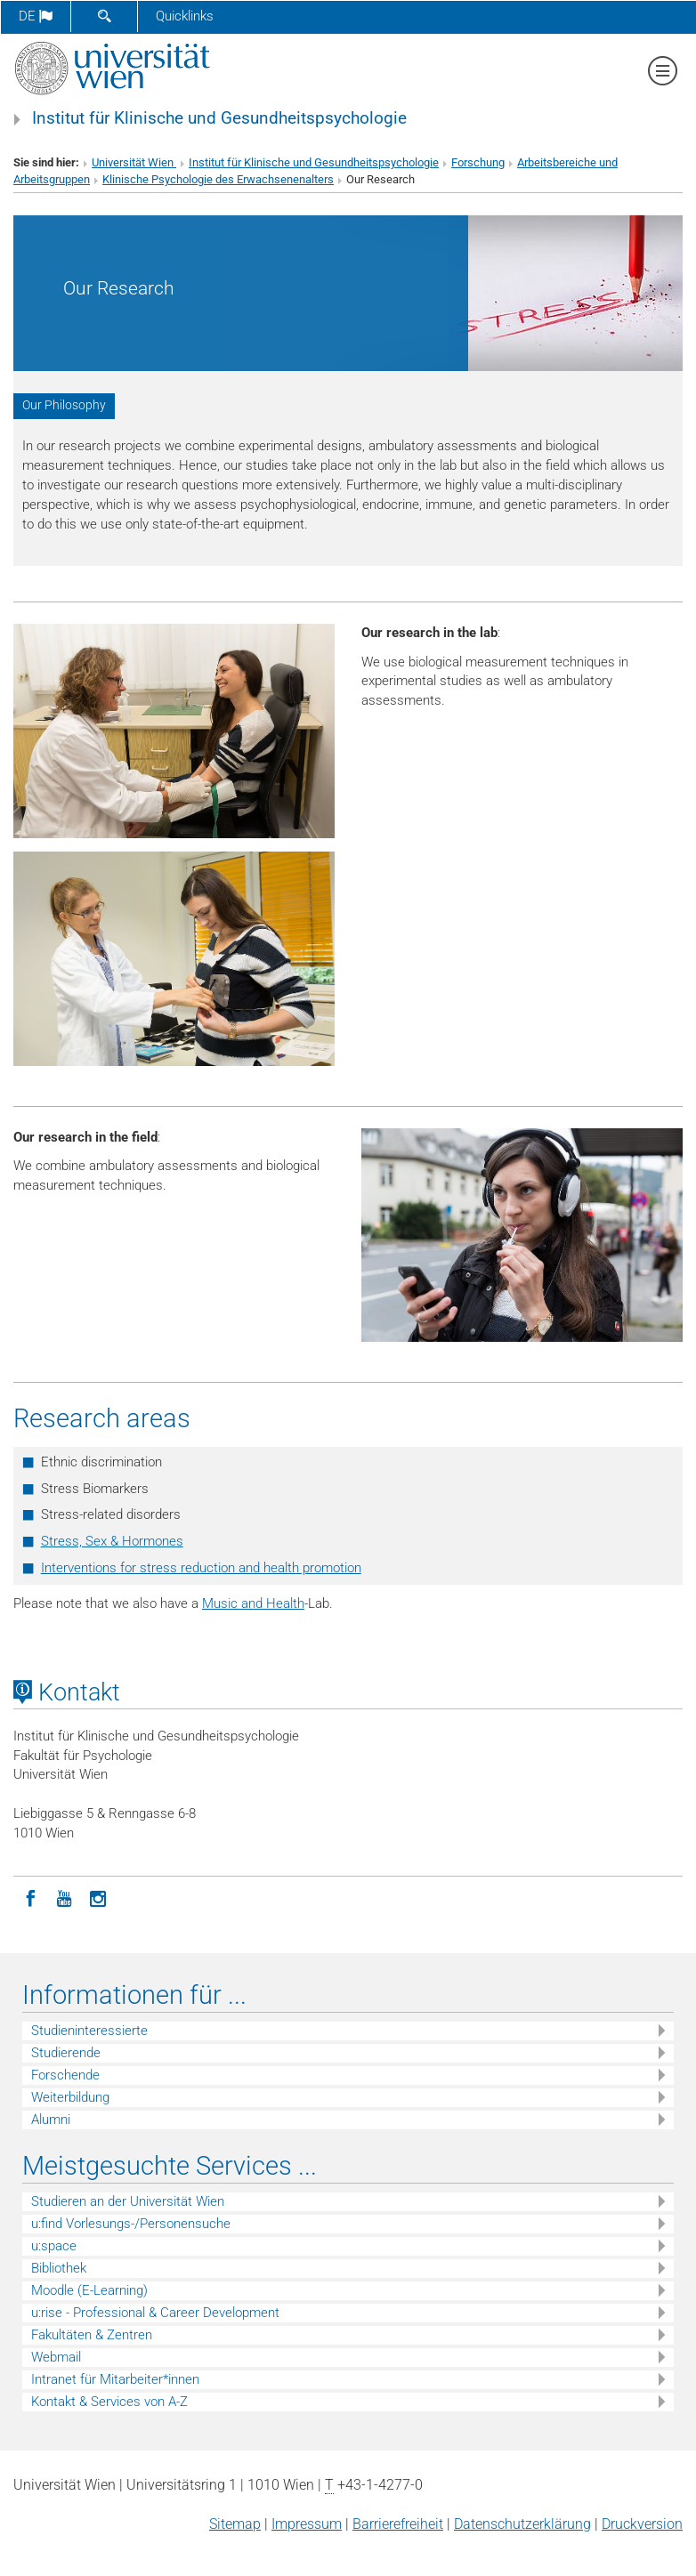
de (36, 16)
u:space (54, 2246)
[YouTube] (64, 1897)
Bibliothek (58, 2268)
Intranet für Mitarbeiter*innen (115, 2379)
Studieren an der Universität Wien (127, 2201)
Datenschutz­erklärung (522, 2523)
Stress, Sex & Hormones (112, 1541)
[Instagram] (98, 1897)
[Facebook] (30, 1897)
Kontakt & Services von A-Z (109, 2402)
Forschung (478, 162)
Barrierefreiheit (397, 2523)
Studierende (66, 2053)
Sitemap (235, 2523)
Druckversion (642, 2523)
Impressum (306, 2523)
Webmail (56, 2357)
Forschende (65, 2075)
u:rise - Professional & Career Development (155, 2313)
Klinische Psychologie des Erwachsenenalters (218, 179)
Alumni (50, 2120)
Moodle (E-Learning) (89, 2290)
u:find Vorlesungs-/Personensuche (131, 2224)
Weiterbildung (70, 2097)
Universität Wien (134, 162)
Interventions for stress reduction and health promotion (201, 1568)
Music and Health (253, 1603)
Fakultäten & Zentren (91, 2335)
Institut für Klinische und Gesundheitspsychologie (219, 118)
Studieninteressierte (89, 2031)
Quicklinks (185, 16)
